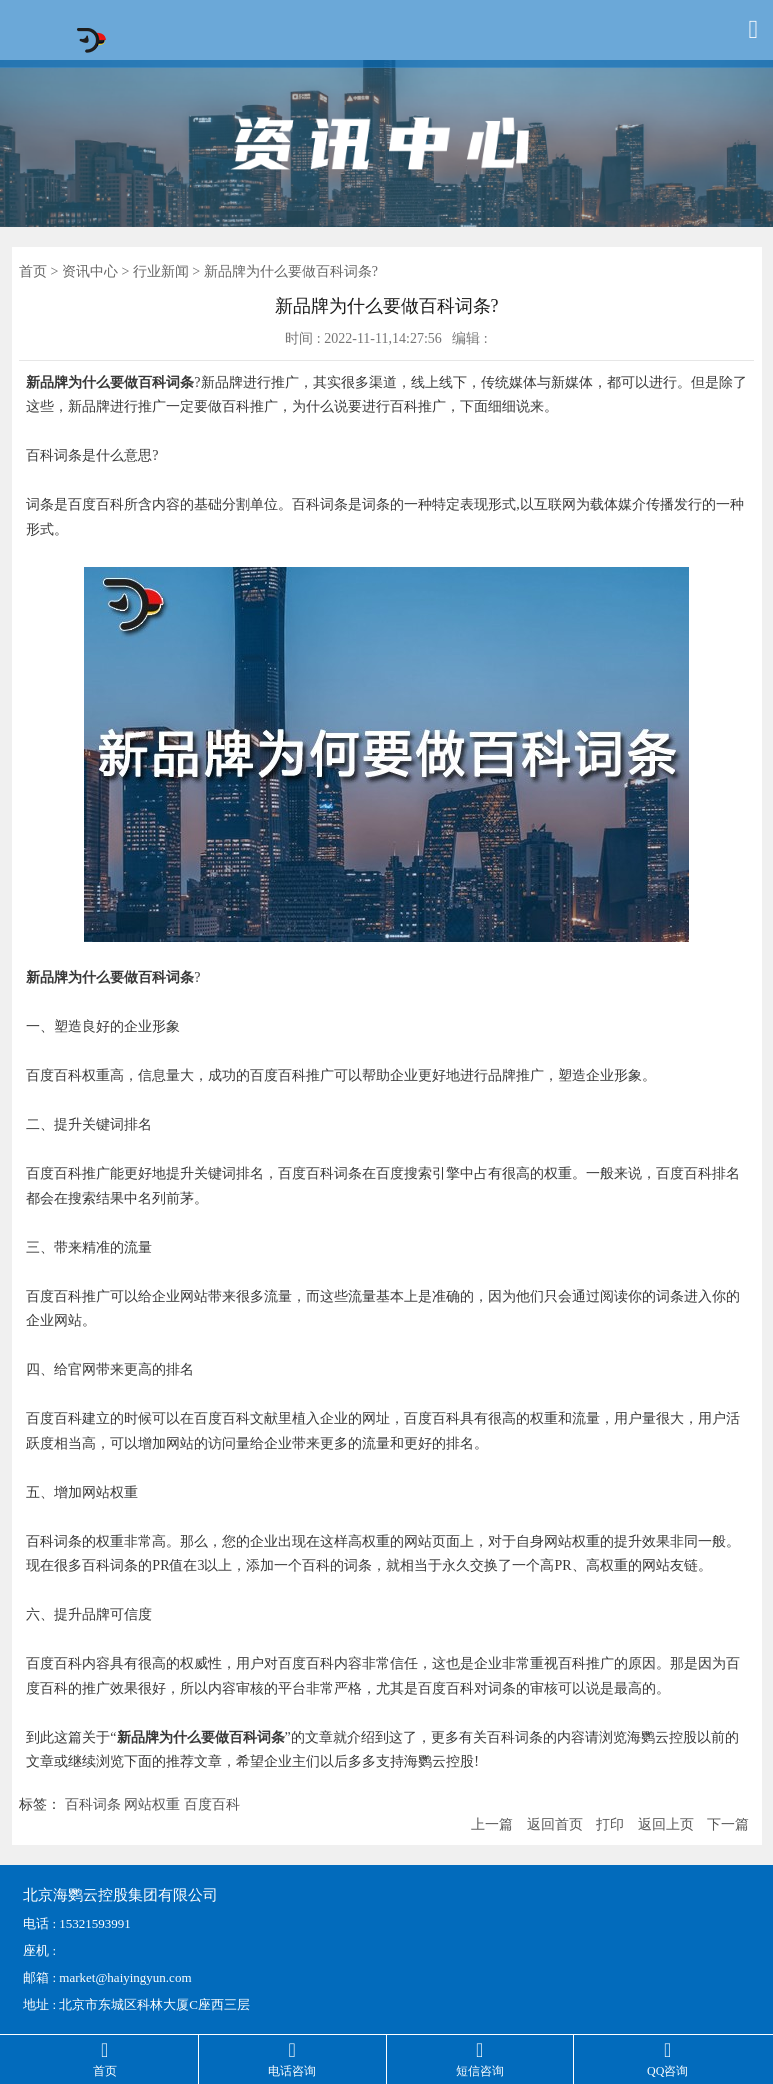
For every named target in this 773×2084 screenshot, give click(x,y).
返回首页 (555, 1824)
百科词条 (93, 1804)
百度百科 (212, 1804)
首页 (33, 271)
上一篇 (492, 1824)
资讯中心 (90, 271)
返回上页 (666, 1824)
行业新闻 (161, 271)
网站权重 (152, 1804)
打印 (610, 1824)
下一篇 (728, 1824)
